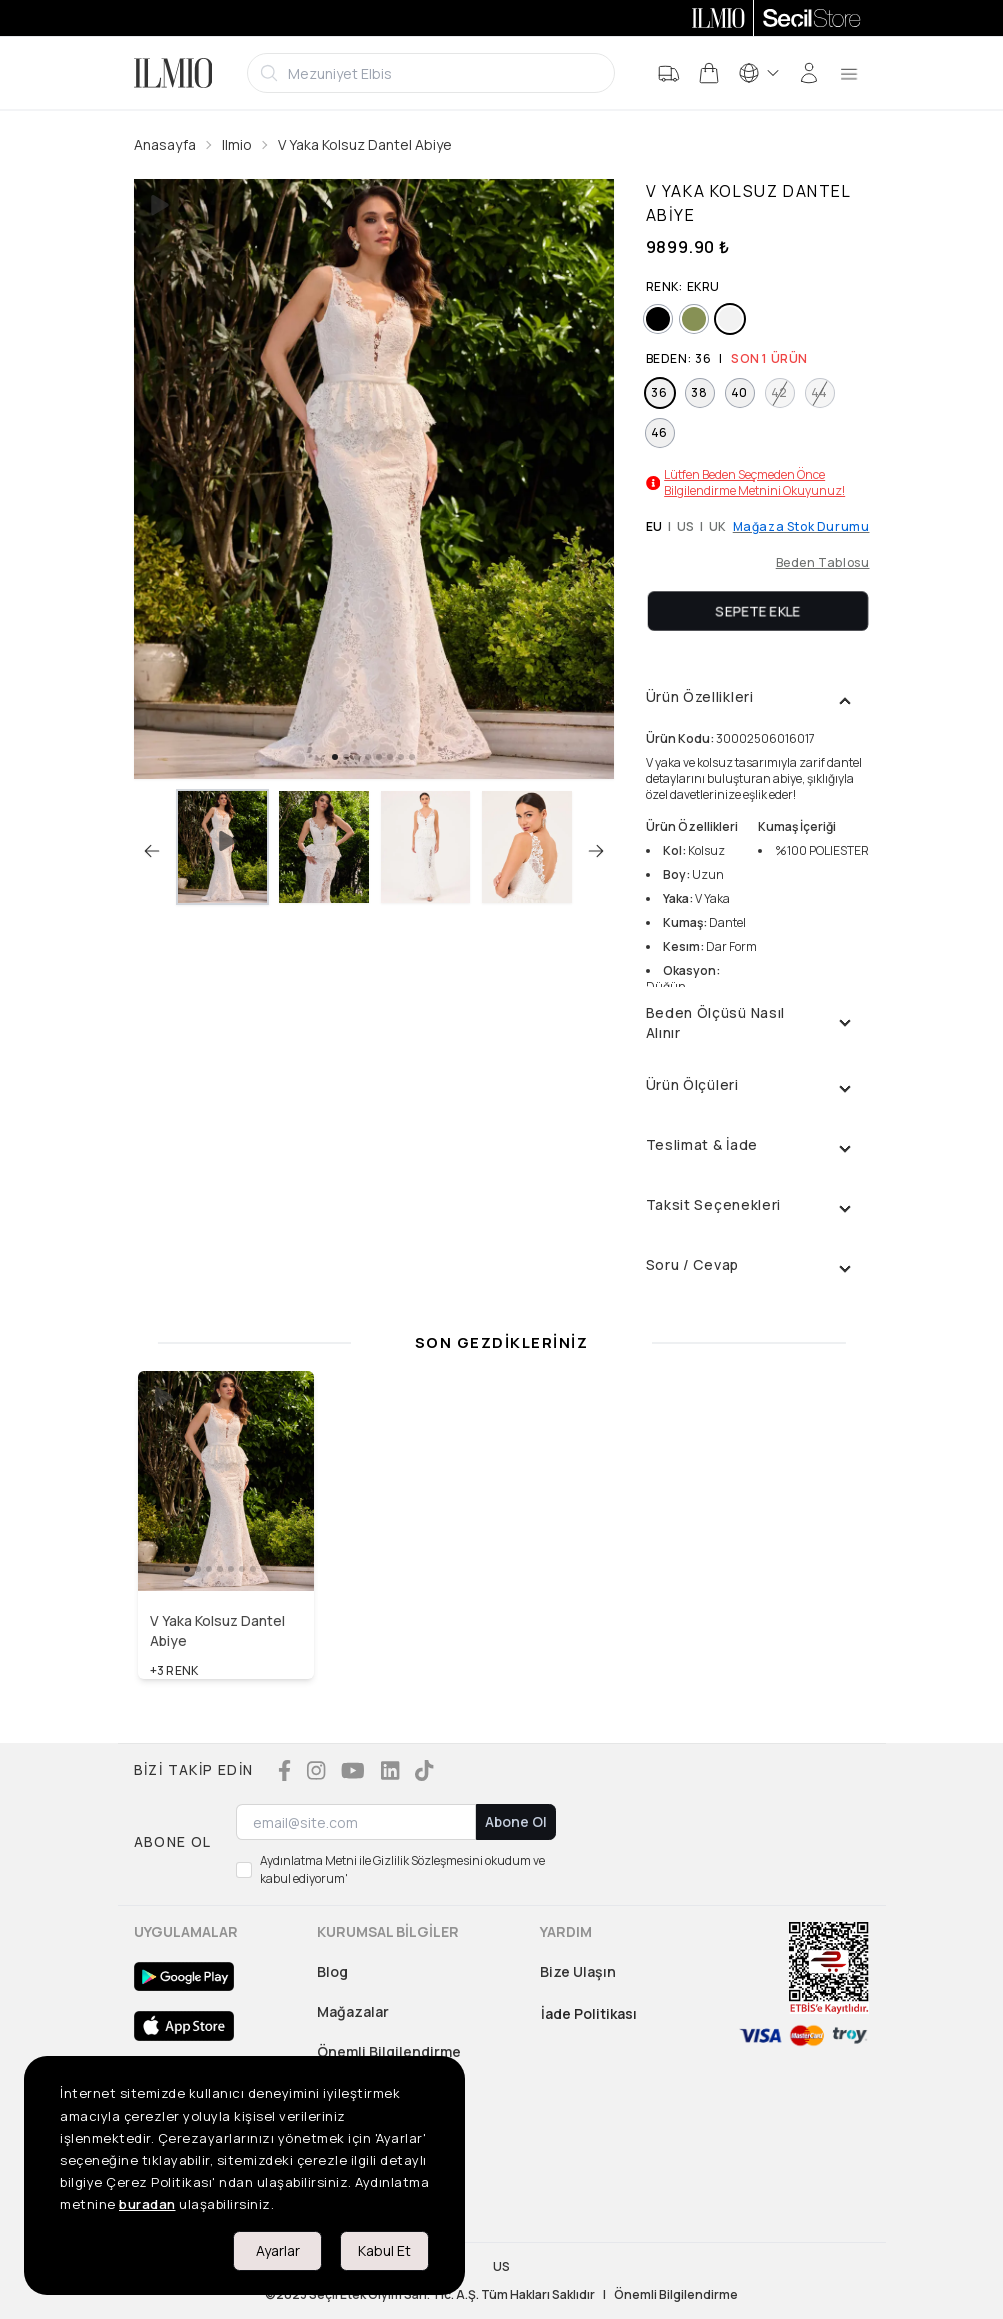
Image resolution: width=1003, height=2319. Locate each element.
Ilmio (237, 144)
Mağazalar (353, 2011)
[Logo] (173, 73)
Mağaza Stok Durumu (801, 527)
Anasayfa (165, 144)
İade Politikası (589, 2013)
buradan (147, 2204)
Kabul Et (384, 2250)
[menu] (849, 73)
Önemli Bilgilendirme (389, 2051)
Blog (332, 1971)
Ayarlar (278, 2250)
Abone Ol (516, 1821)
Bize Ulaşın (578, 1971)
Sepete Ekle (758, 610)
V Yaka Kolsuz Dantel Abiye (365, 144)
